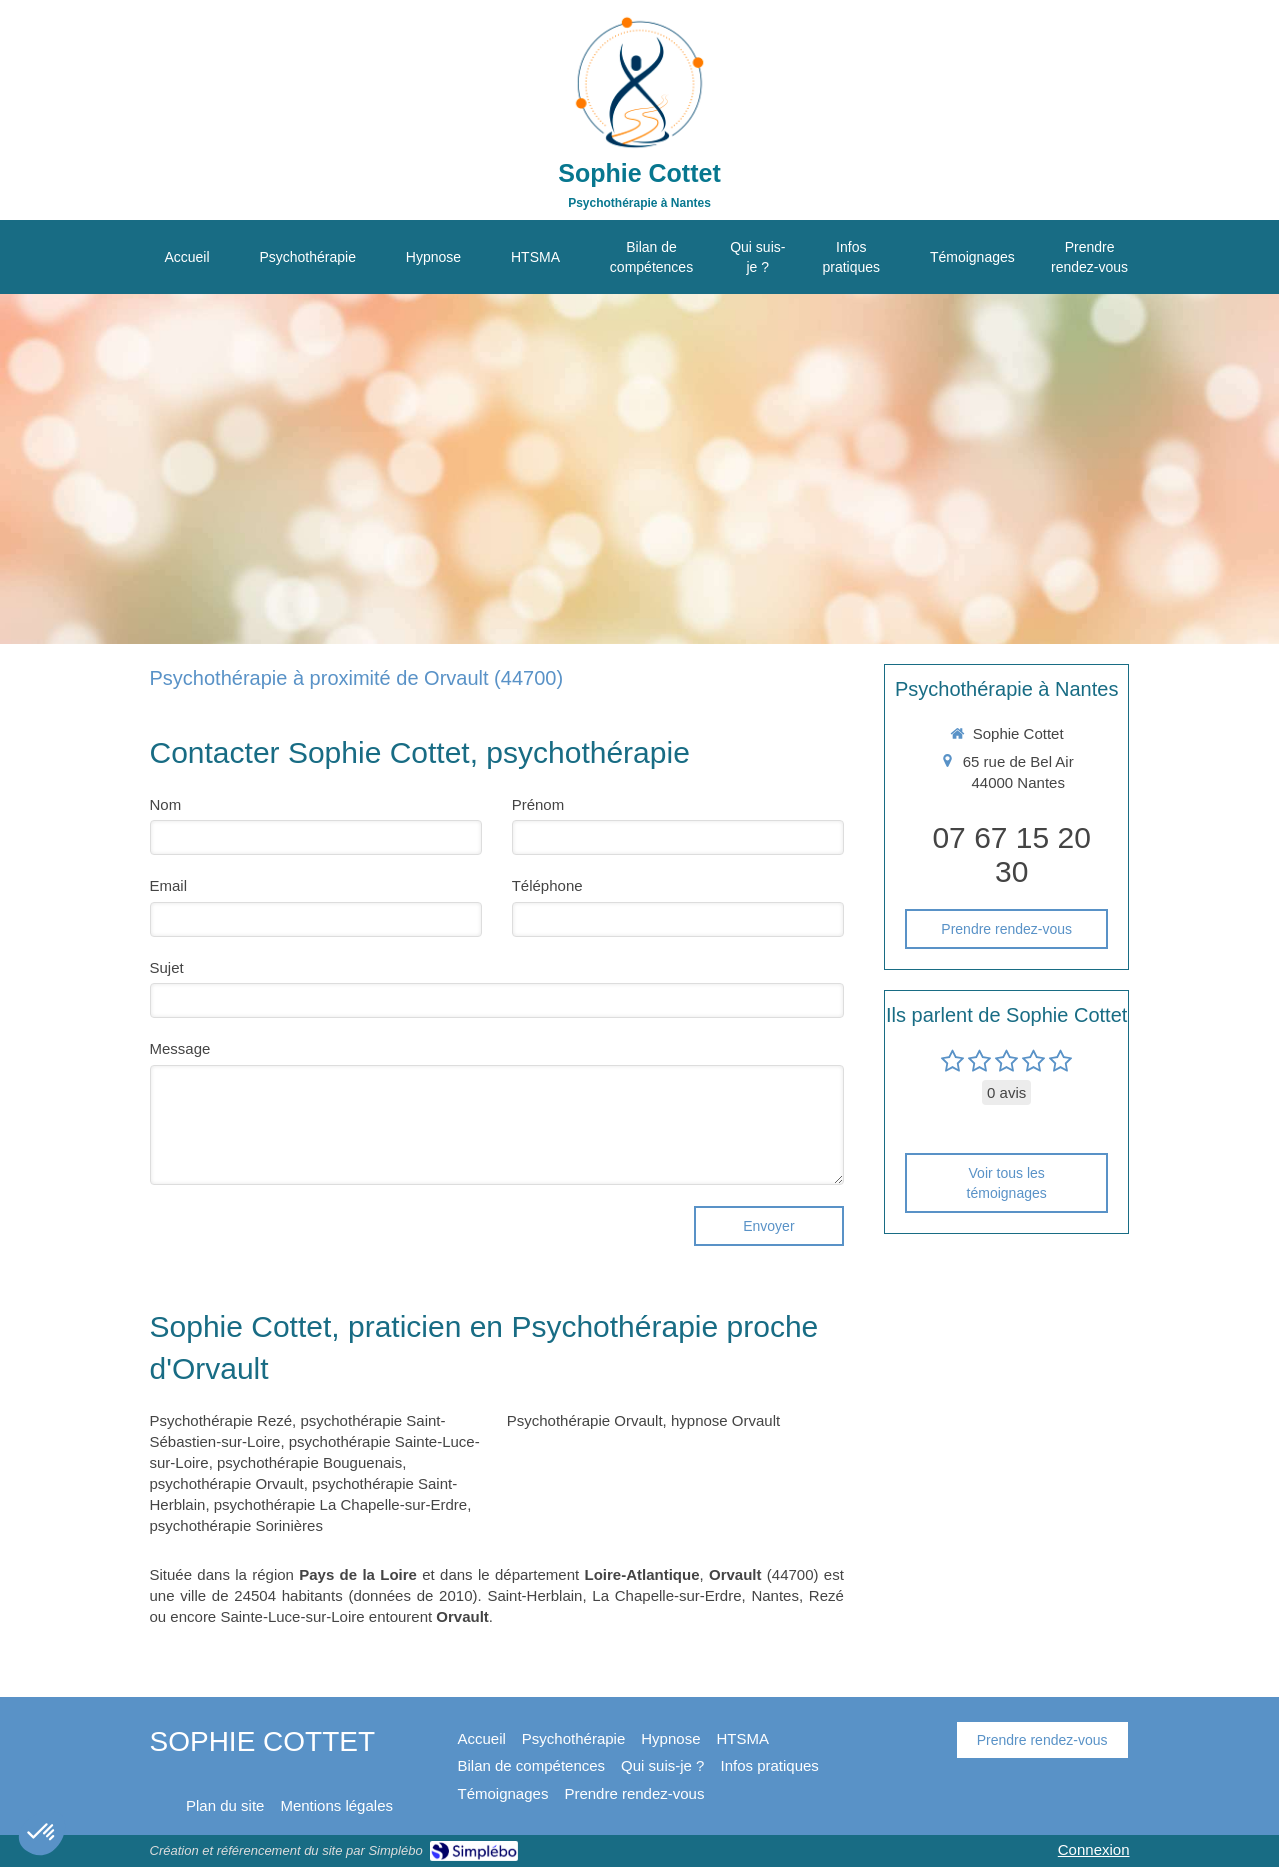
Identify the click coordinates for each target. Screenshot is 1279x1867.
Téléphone (547, 885)
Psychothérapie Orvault (585, 1420)
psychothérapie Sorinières (236, 1525)
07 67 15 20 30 (1011, 854)
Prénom (538, 804)
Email (169, 885)
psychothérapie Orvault (227, 1483)
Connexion (1094, 1849)
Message (180, 1048)
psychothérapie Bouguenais (309, 1462)
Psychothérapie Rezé (221, 1420)
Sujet (167, 967)
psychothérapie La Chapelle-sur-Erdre (340, 1504)
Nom (166, 804)
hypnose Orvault (725, 1420)
